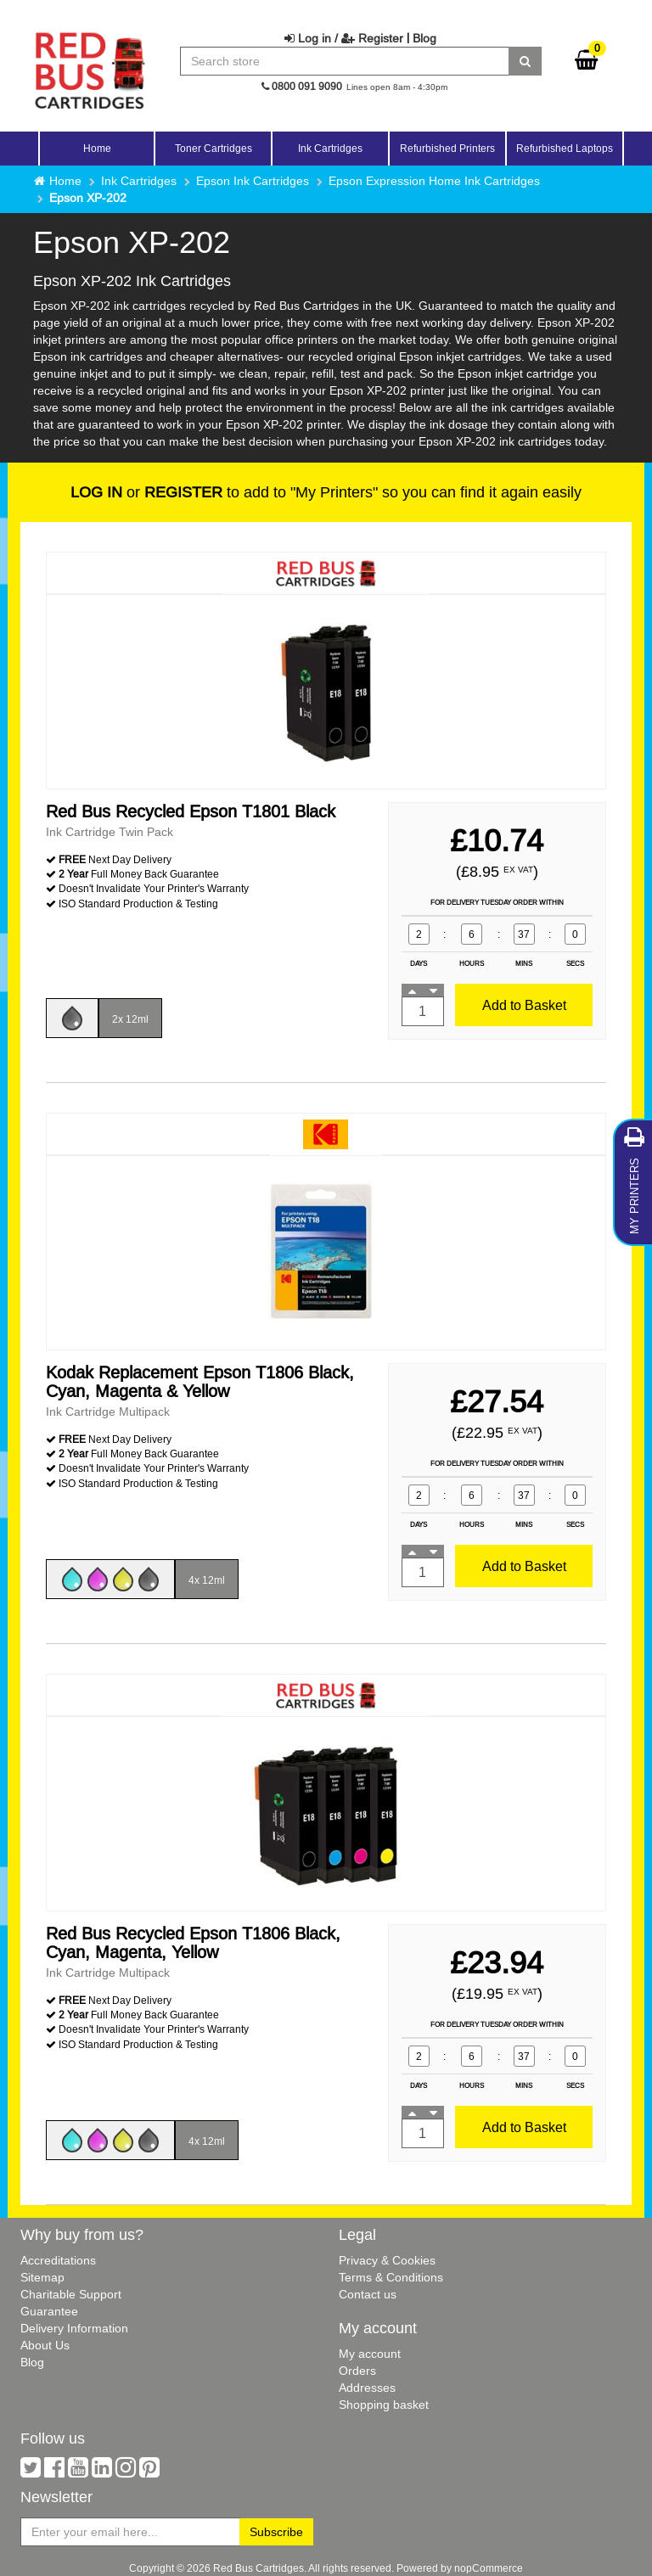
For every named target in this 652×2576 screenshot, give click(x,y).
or (146, 492)
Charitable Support (70, 2294)
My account (370, 2353)
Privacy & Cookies (387, 2260)
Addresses (367, 2387)
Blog (424, 38)
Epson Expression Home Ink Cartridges (434, 181)
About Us (45, 2345)
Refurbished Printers (447, 148)
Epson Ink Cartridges (252, 181)
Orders (357, 2370)
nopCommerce (488, 2568)
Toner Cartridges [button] (213, 148)
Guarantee (49, 2311)
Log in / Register (343, 38)
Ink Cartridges (139, 181)
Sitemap (42, 2277)
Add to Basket (524, 1005)
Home (97, 148)
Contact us (367, 2294)
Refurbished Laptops (564, 148)
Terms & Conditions (391, 2277)
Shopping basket (384, 2404)
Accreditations (58, 2260)
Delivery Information (74, 2328)
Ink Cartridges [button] (330, 148)
